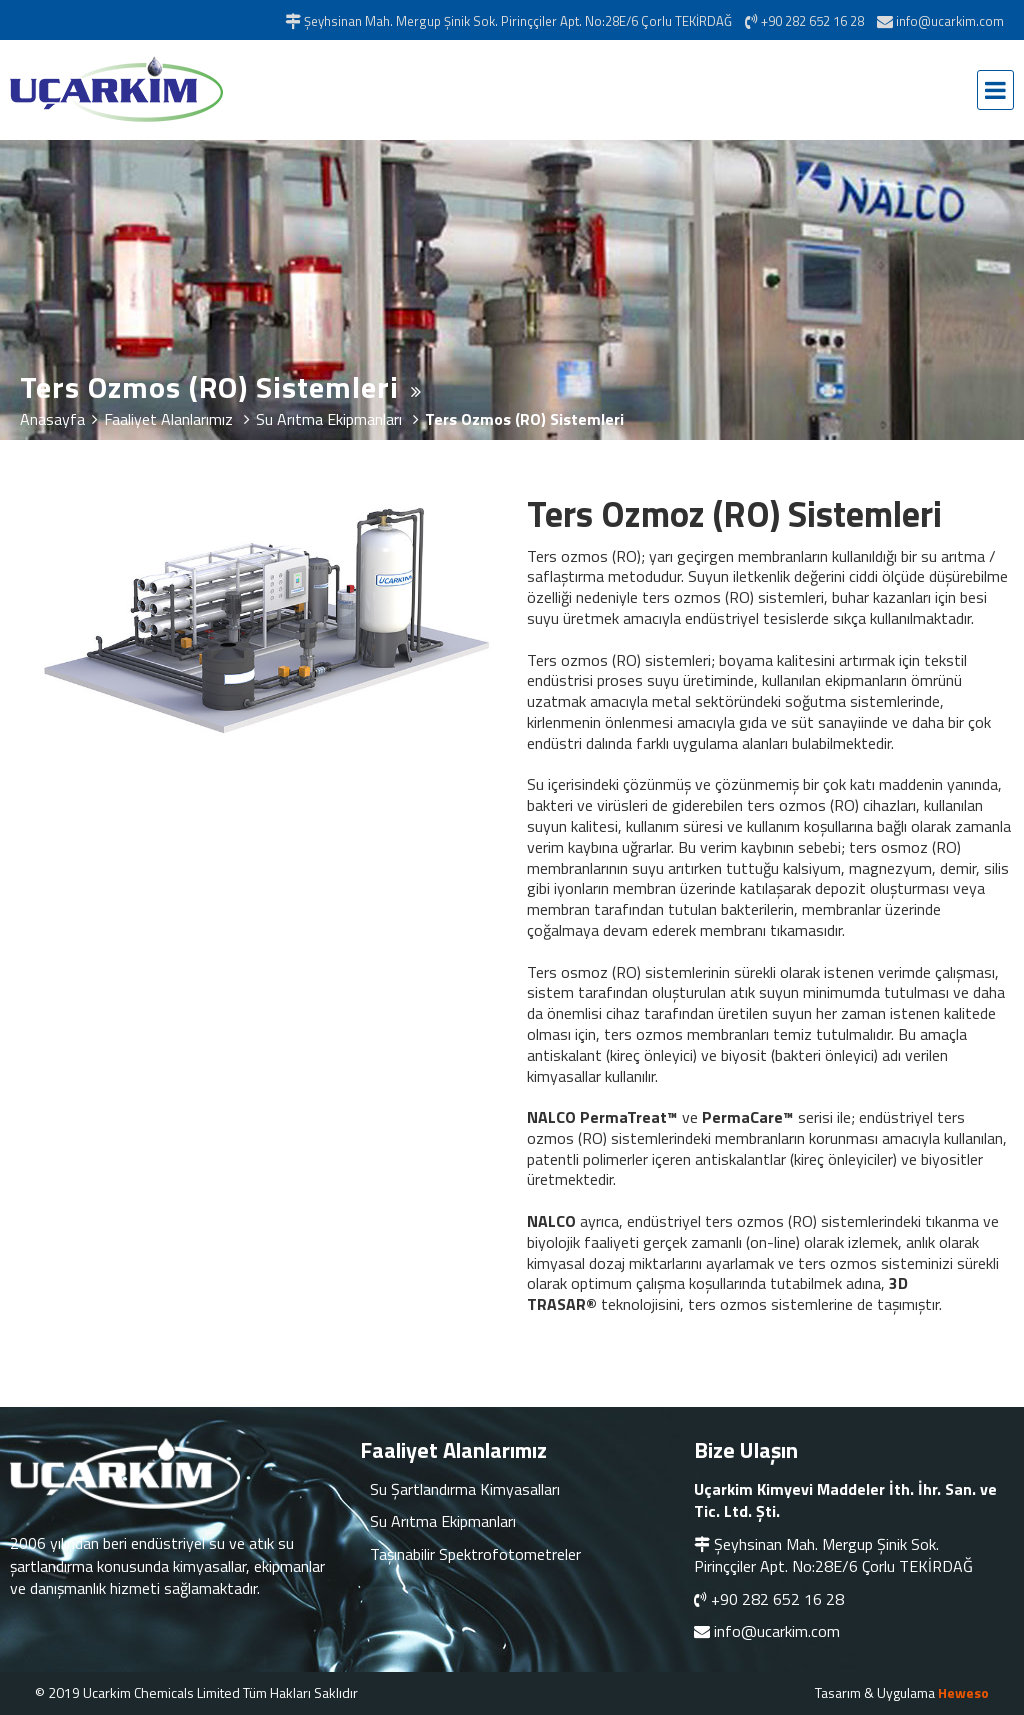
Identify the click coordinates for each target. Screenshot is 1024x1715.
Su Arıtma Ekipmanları (443, 1521)
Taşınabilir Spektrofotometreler (475, 1554)
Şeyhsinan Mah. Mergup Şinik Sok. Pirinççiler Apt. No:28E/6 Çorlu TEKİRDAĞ (833, 1555)
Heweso (963, 1692)
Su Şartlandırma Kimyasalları (465, 1489)
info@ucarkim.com (777, 1631)
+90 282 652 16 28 (777, 1599)
